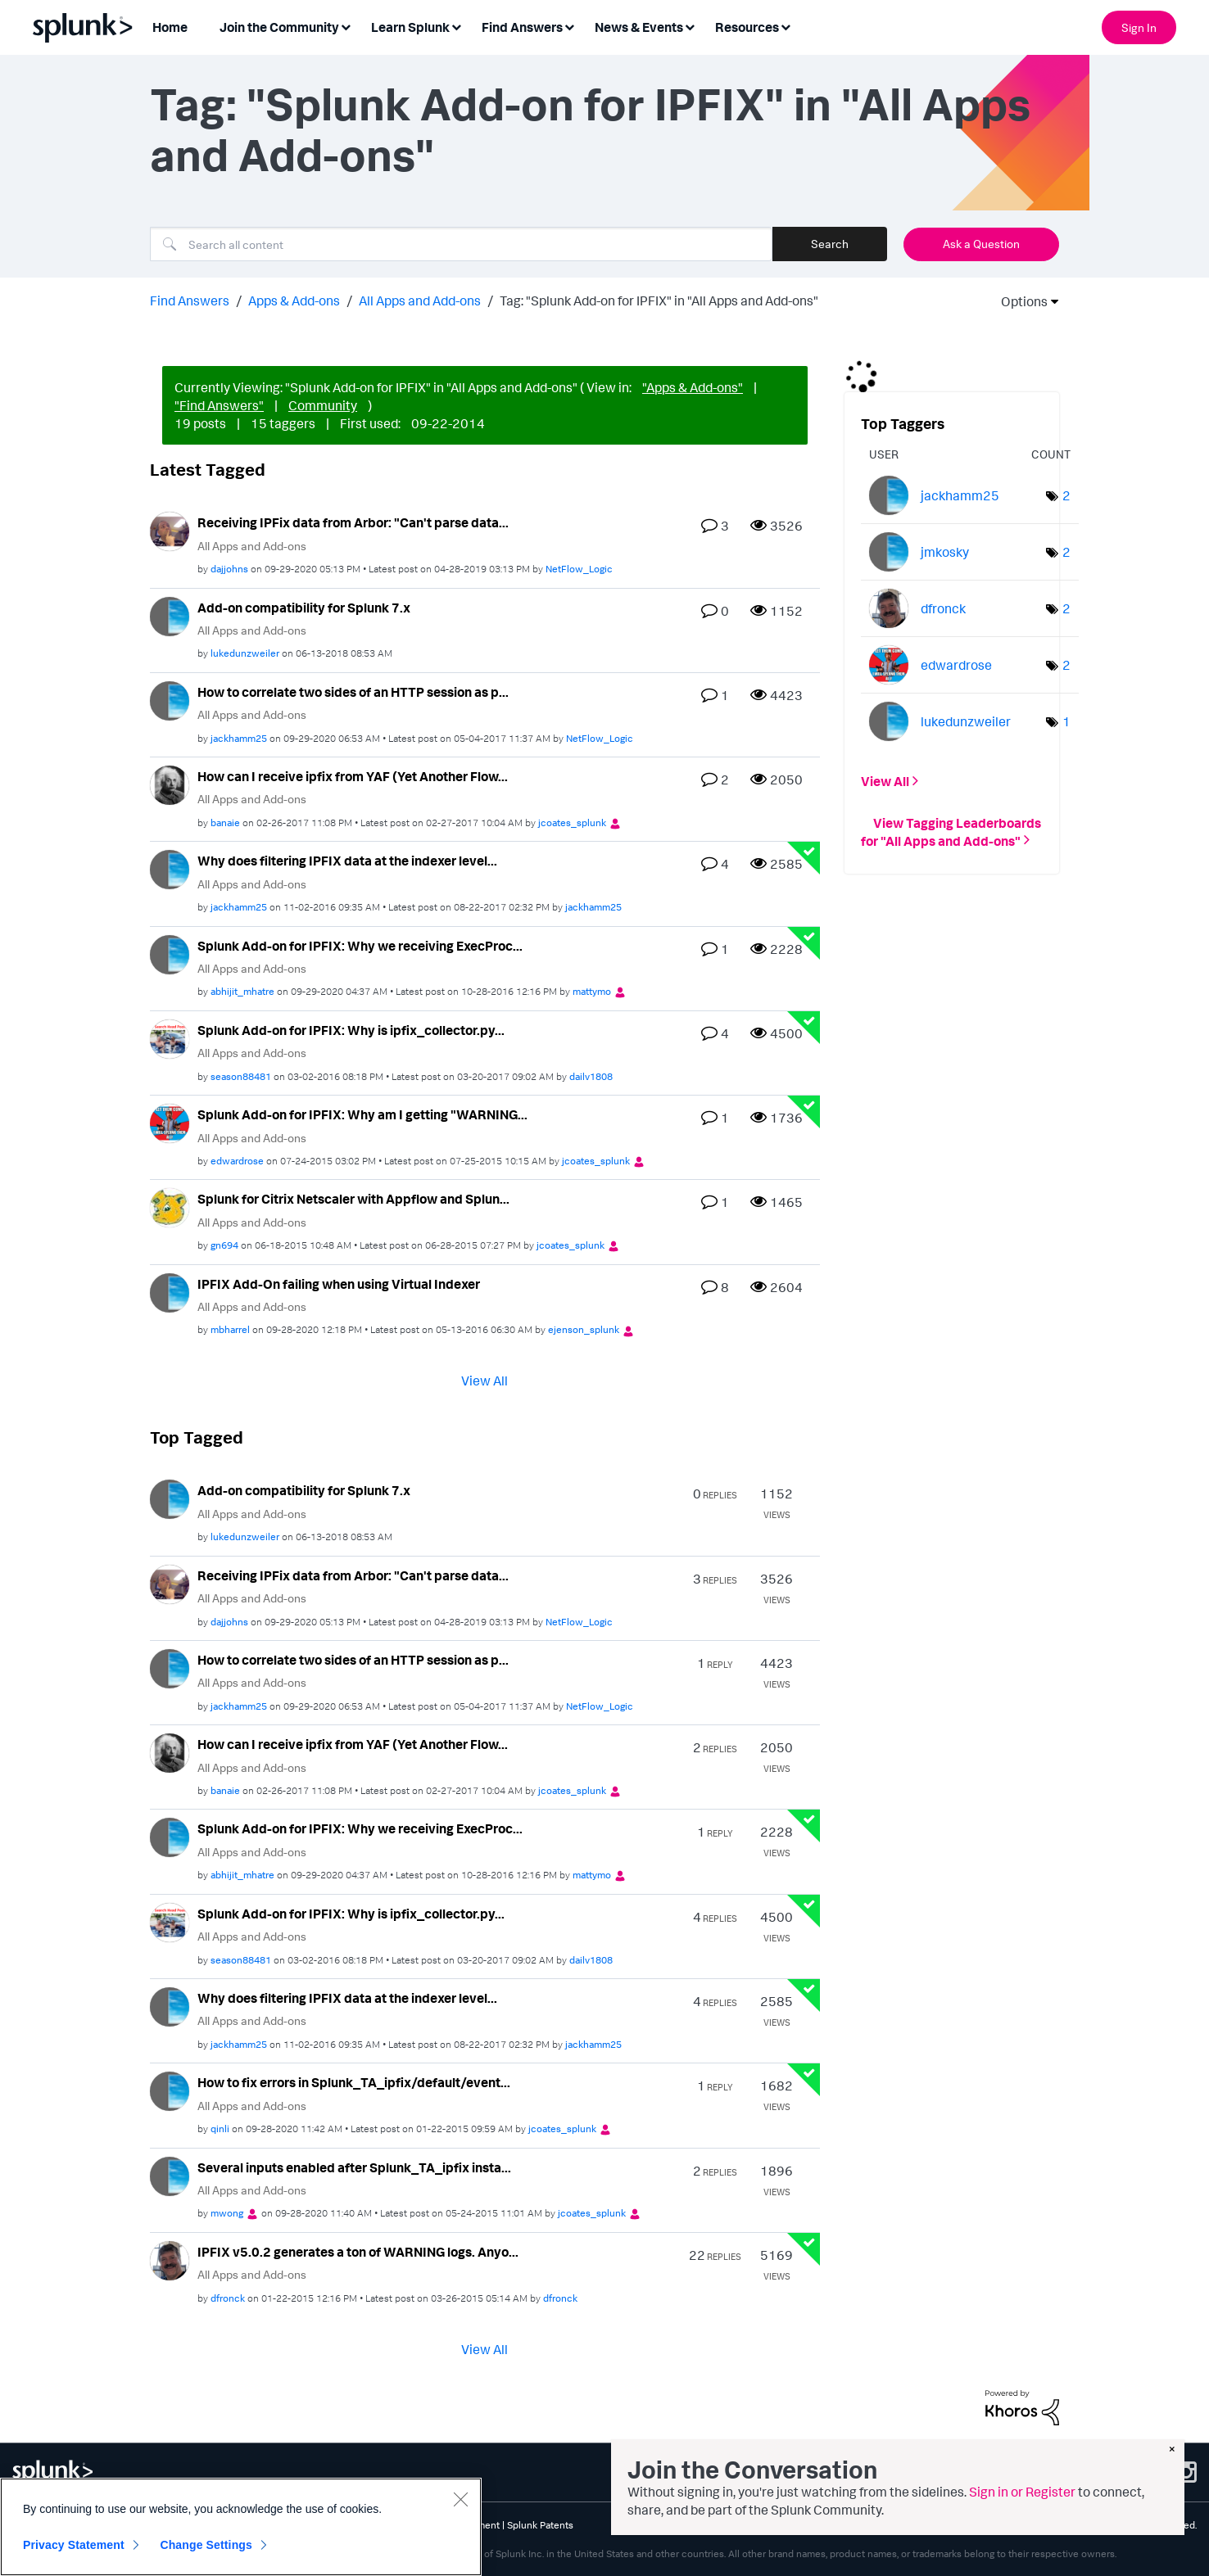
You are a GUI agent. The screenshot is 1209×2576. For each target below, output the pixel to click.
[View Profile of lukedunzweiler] (245, 653)
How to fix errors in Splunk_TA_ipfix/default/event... (353, 2082)
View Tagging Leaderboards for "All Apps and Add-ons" (951, 831)
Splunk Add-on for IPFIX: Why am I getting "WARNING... (362, 1114)
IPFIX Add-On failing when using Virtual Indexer (338, 1284)
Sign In (1139, 27)
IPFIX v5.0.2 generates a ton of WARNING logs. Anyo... (357, 2252)
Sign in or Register (1022, 2491)
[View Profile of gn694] (224, 1245)
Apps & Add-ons (294, 300)
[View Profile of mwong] (227, 2213)
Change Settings (206, 2544)
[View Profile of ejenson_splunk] (583, 1329)
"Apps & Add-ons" (692, 387)
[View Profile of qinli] (220, 2128)
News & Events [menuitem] (639, 27)
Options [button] (1019, 301)
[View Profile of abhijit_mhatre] (242, 991)
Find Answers (189, 300)
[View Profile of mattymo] (592, 991)
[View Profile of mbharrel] (230, 1329)
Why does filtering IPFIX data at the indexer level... (347, 860)
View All (484, 1380)
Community (322, 405)
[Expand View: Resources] (785, 26)
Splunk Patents (540, 2525)
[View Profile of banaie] (225, 822)
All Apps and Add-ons (420, 300)
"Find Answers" (219, 405)
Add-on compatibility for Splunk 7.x (303, 607)
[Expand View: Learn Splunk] (456, 26)
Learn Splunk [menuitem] (410, 27)
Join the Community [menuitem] (279, 27)
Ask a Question (981, 244)
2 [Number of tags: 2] (1066, 495)
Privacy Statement (74, 2544)
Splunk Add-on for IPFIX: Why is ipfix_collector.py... (351, 1030)
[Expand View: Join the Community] (345, 26)
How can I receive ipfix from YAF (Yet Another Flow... (352, 776)
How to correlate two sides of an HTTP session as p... (353, 692)
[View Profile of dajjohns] (229, 569)
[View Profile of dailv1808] (591, 1076)
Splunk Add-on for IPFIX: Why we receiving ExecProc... (360, 946)
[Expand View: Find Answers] (569, 26)
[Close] (460, 2499)
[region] (241, 2527)
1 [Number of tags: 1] (1066, 721)
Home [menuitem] (170, 27)
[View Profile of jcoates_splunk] (572, 822)
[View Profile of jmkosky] (945, 552)
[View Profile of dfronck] (228, 2298)
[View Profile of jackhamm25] (239, 738)
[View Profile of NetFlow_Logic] (579, 569)
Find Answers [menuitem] (522, 27)
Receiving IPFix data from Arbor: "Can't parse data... (353, 522)
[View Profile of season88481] (241, 1076)
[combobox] (461, 244)
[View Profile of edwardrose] (237, 1161)
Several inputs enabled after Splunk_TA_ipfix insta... (354, 2167)
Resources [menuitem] (747, 27)
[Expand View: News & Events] (689, 26)
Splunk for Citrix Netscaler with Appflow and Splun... (353, 1199)
